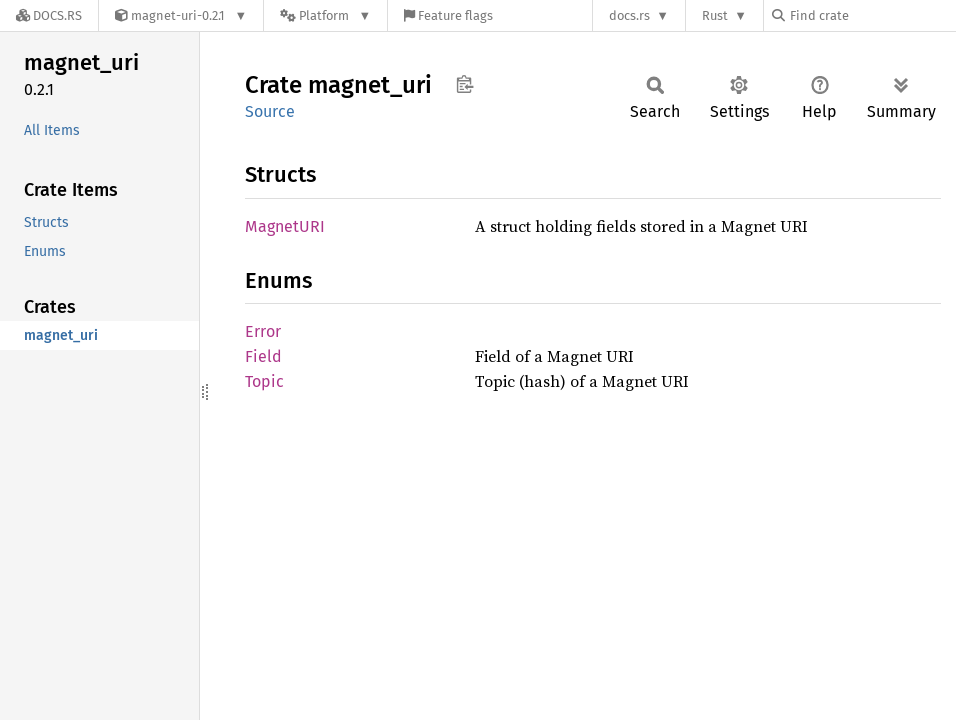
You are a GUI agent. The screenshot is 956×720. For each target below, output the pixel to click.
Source (270, 111)
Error (263, 331)
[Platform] (325, 15)
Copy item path (464, 84)
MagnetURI (285, 226)
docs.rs (629, 15)
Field (263, 356)
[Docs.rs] (49, 15)
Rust (715, 15)
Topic (264, 381)
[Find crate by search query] (872, 15)
